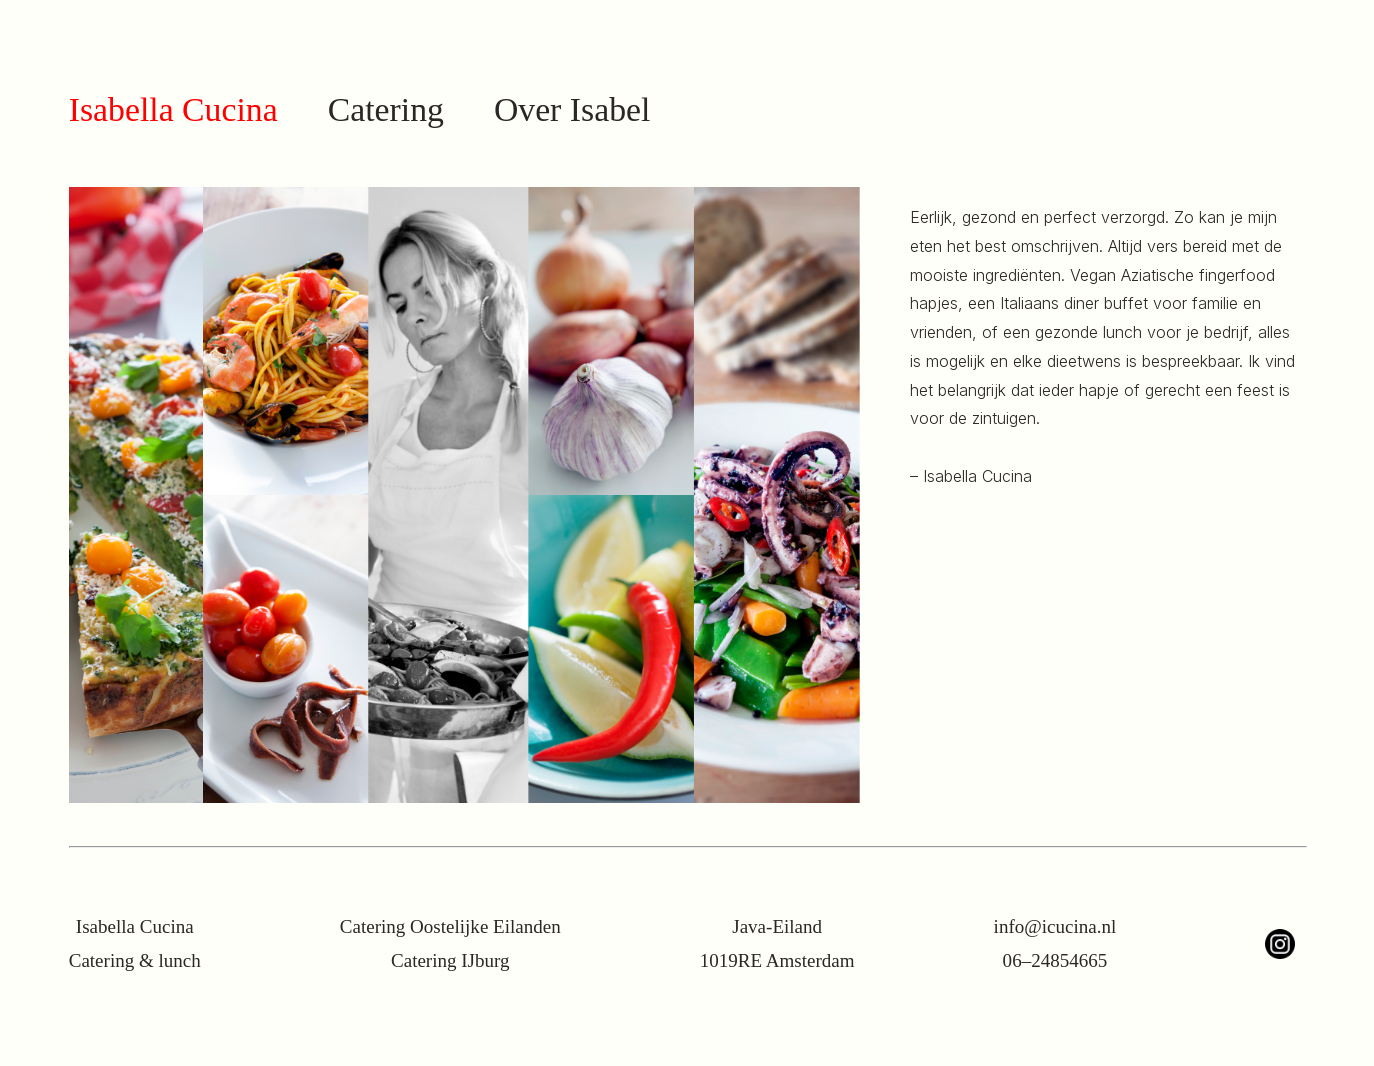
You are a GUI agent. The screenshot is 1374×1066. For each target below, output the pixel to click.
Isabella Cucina (173, 109)
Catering (386, 109)
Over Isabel (572, 109)
